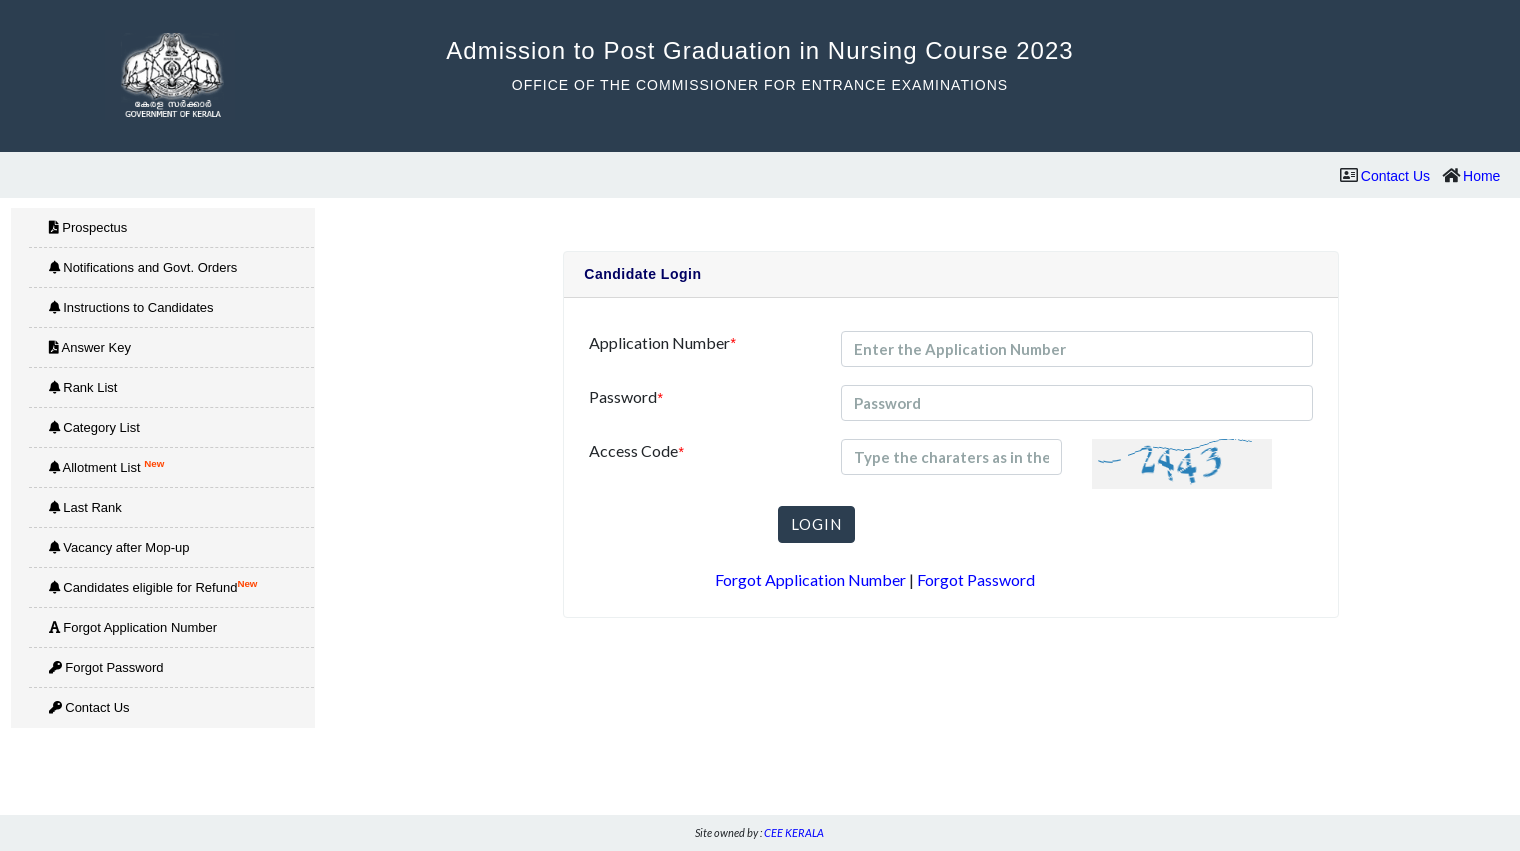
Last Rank (85, 507)
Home (1481, 176)
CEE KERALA (794, 832)
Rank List (83, 387)
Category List (94, 427)
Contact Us (1395, 176)
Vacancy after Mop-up (119, 547)
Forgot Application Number (133, 627)
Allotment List (107, 466)
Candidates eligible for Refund (153, 586)
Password (625, 397)
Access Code (636, 451)
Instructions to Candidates (131, 307)
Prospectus (88, 227)
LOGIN (816, 524)
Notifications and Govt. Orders (143, 267)
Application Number (662, 343)
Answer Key (90, 347)
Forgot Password (106, 667)
